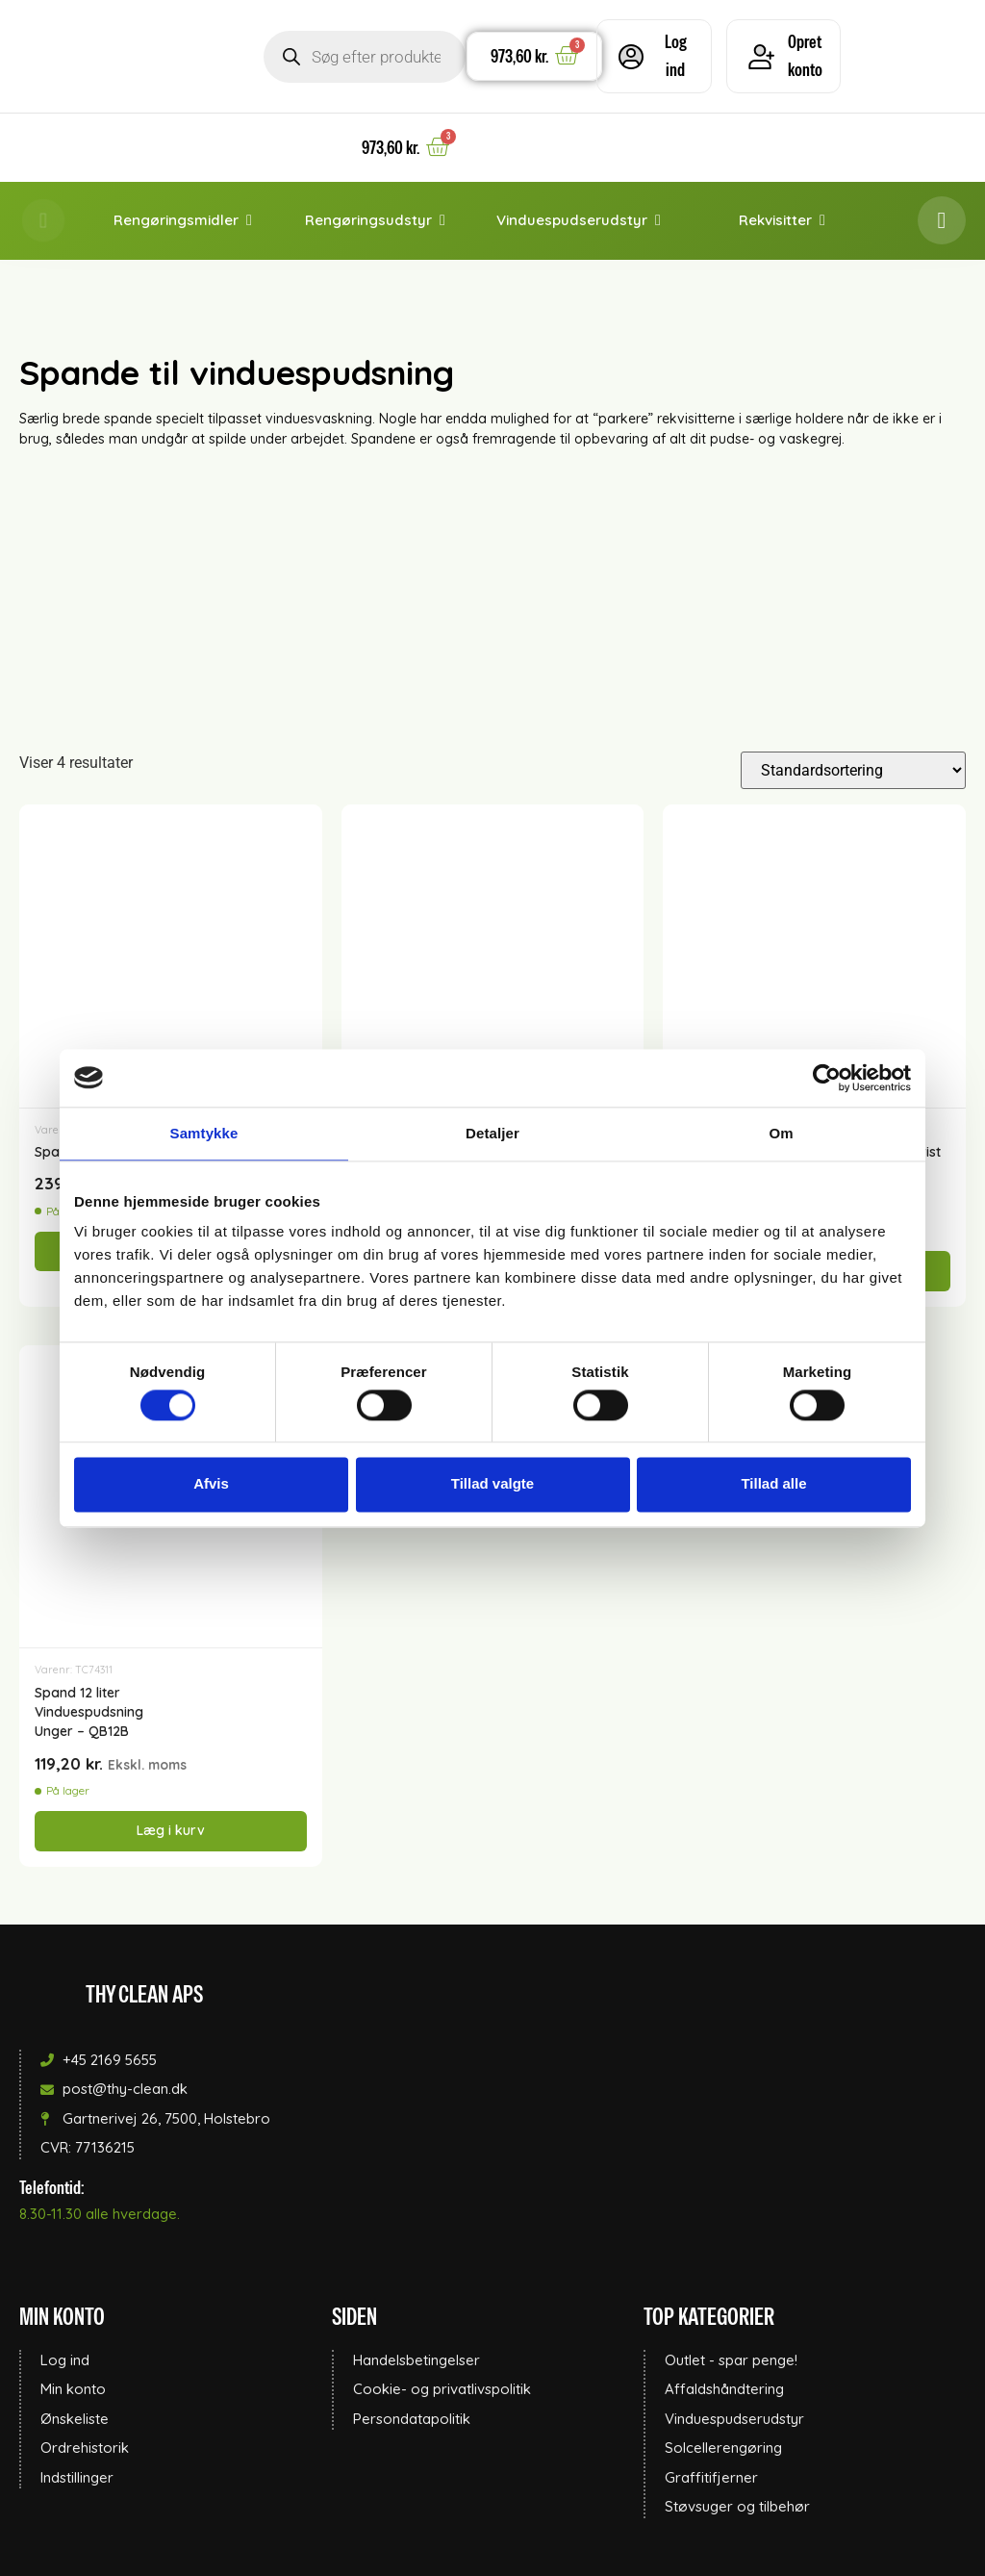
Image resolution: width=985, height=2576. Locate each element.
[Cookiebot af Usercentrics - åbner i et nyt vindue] (827, 1077)
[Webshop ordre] (853, 770)
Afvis (211, 1484)
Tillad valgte (492, 1484)
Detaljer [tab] (492, 1133)
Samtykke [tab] (204, 1133)
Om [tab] (781, 1133)
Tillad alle (773, 1484)
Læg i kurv (171, 1830)
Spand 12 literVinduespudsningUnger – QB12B (89, 1712)
